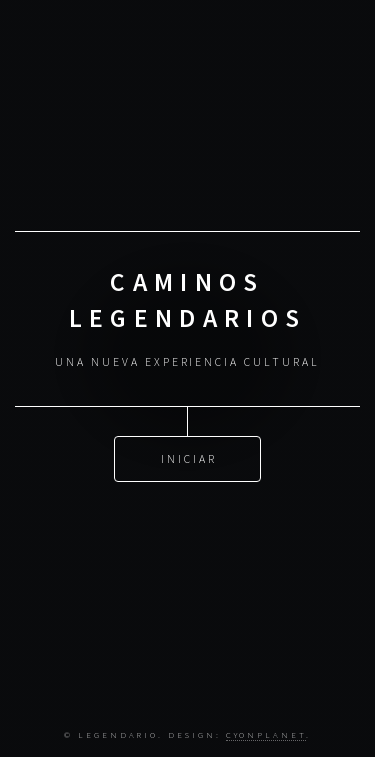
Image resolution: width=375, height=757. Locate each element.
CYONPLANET (266, 734)
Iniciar (189, 457)
